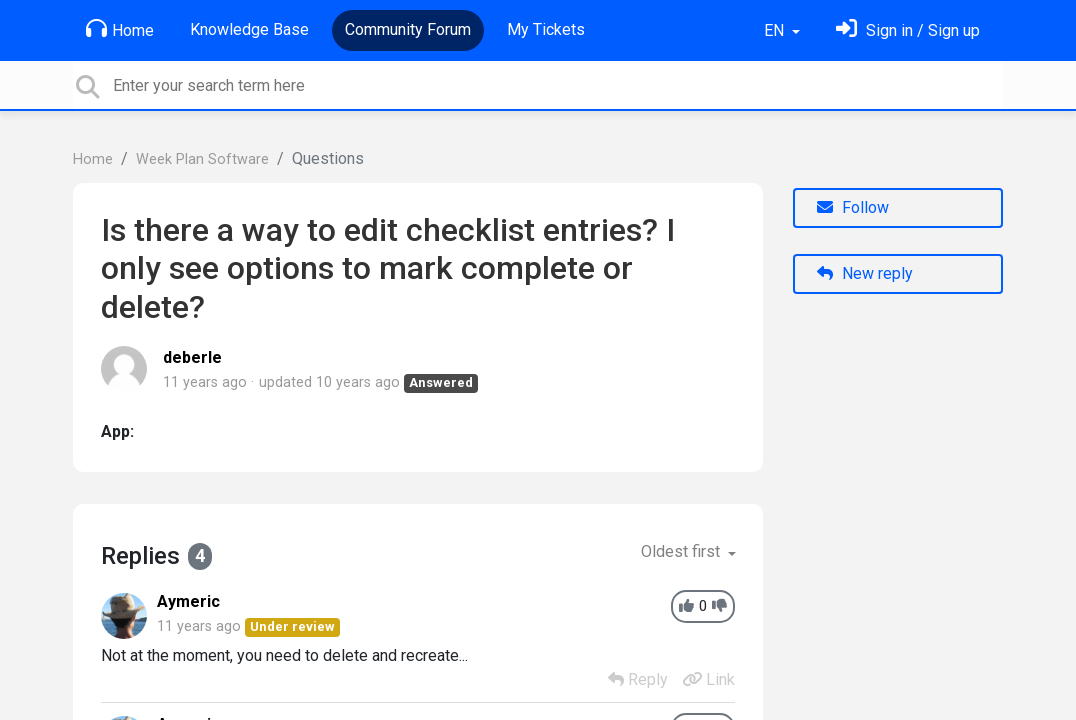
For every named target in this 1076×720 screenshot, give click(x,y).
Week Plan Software (202, 159)
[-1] (719, 606)
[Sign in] (908, 30)
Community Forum (408, 29)
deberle (192, 357)
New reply (865, 273)
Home (120, 29)
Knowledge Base (249, 29)
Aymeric (188, 601)
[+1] (686, 606)
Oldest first (682, 551)
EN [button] (776, 30)
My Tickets (546, 29)
